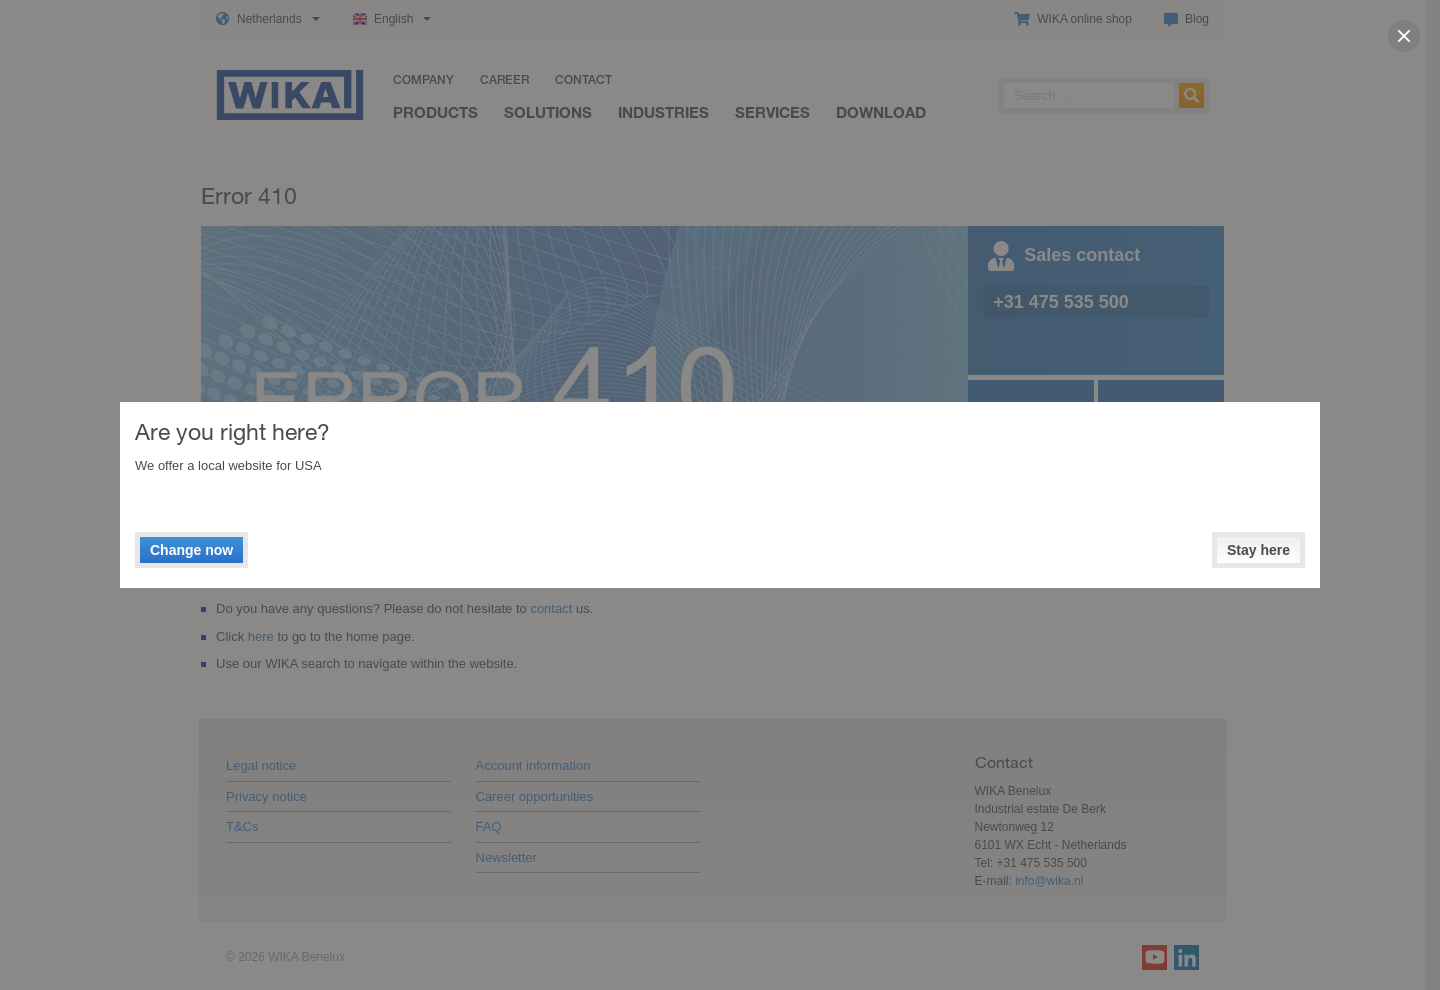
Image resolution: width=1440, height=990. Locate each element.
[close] (1404, 36)
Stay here (1258, 550)
